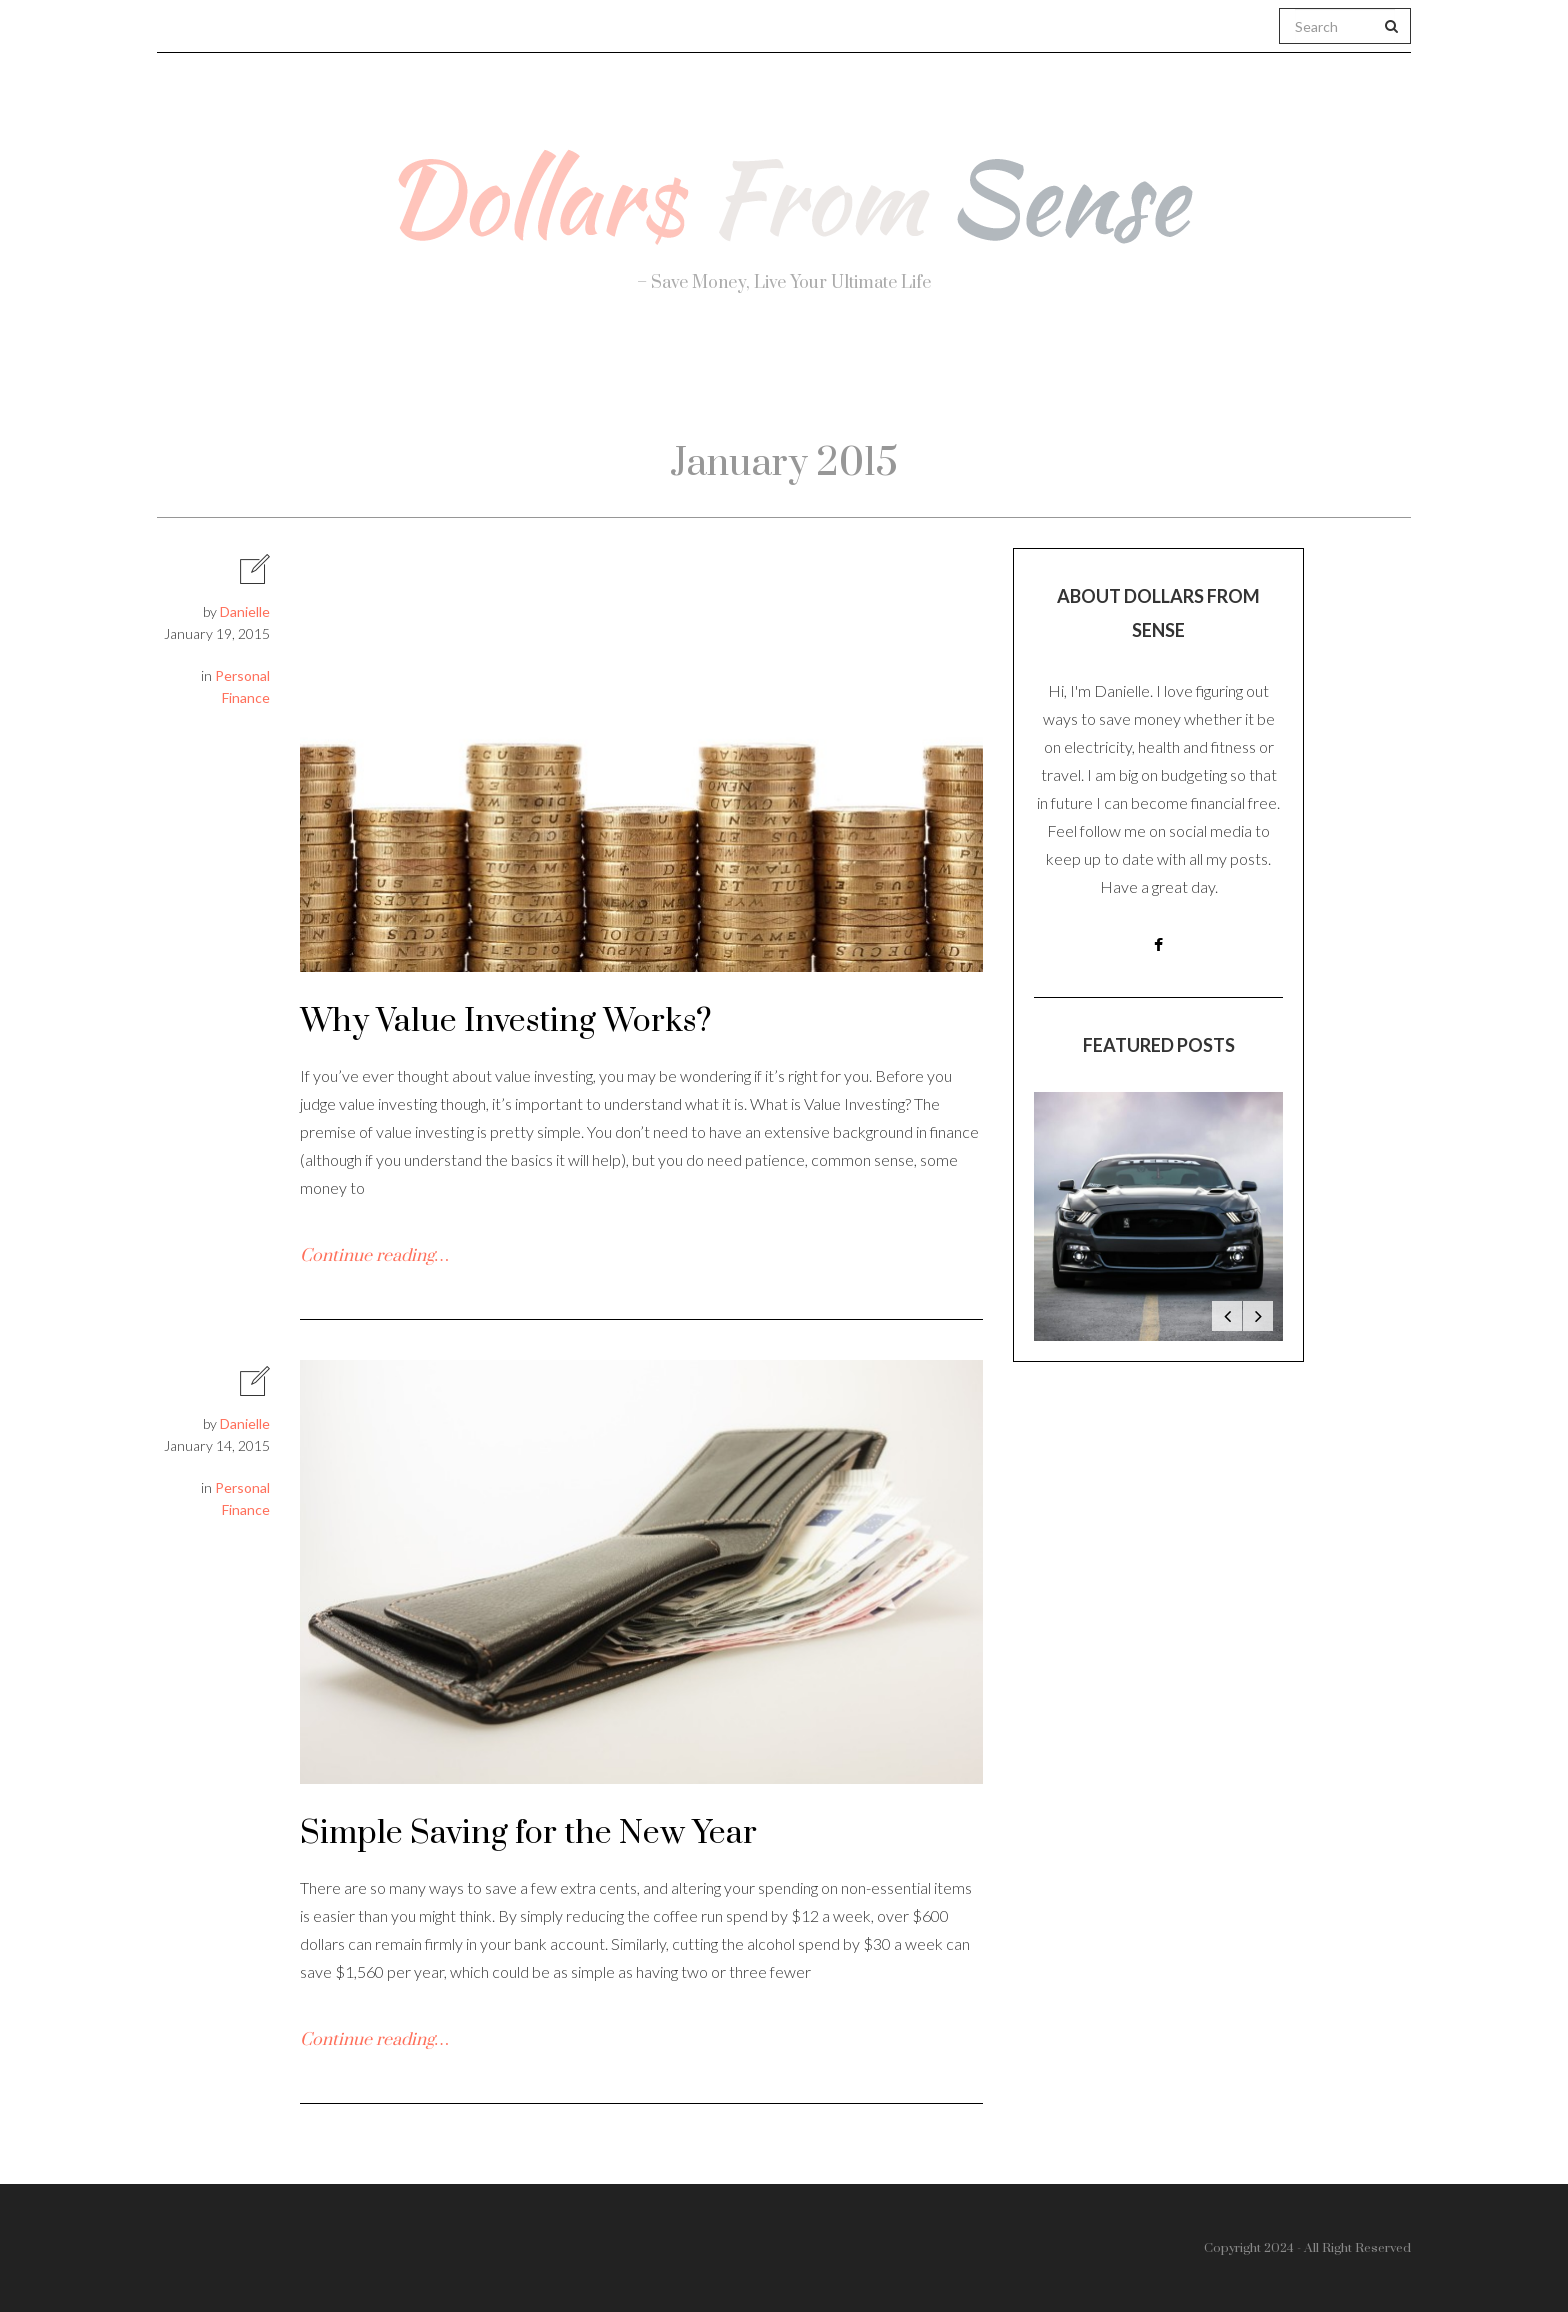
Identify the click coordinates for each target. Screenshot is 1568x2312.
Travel (878, 380)
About (382, 380)
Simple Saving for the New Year (528, 1833)
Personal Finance (696, 380)
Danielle (245, 611)
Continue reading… (374, 1256)
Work (1005, 380)
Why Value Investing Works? (506, 1021)
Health (513, 380)
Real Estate (1159, 381)
